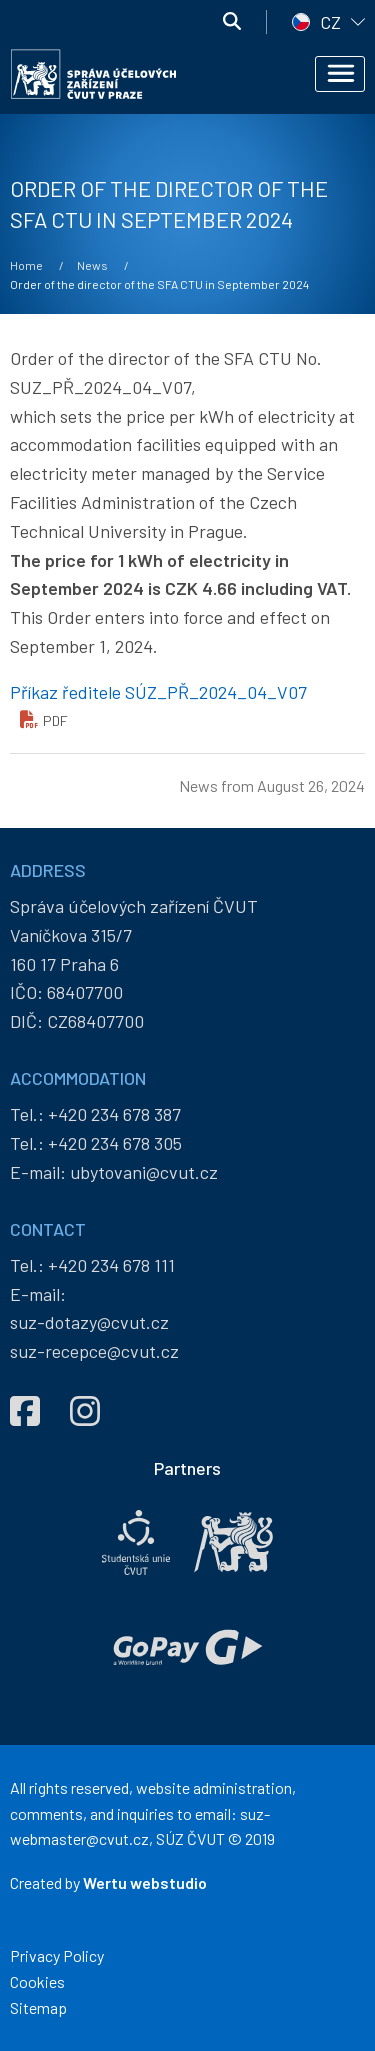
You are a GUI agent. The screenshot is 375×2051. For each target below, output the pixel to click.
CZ (330, 22)
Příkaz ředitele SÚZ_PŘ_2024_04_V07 (158, 692)
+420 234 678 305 (115, 1143)
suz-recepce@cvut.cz (94, 1351)
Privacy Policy (57, 1955)
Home (26, 265)
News (92, 265)
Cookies (37, 1981)
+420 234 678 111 (111, 1265)
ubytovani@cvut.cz (144, 1172)
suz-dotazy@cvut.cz (89, 1322)
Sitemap (38, 2007)
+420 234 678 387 (114, 1114)
